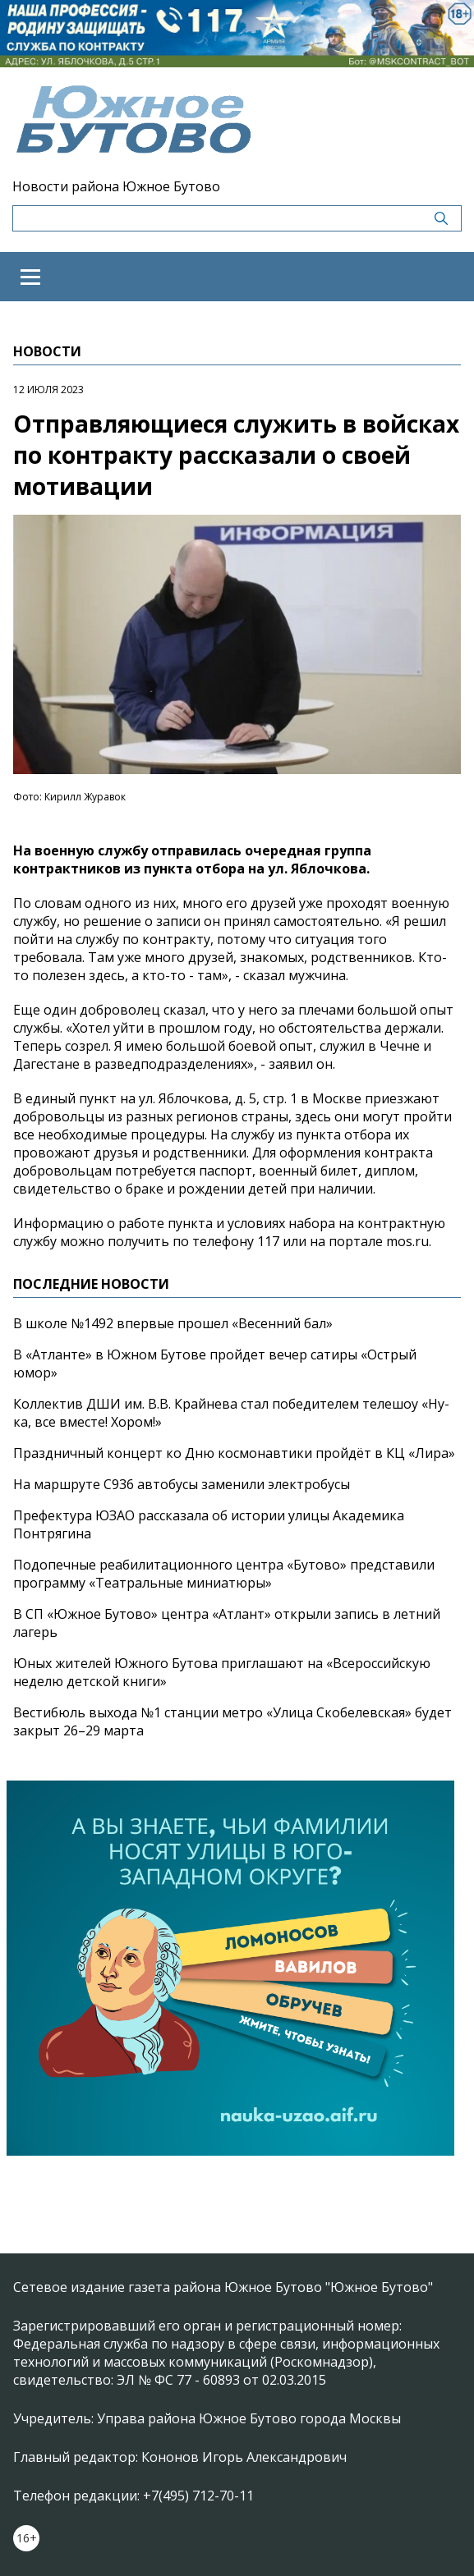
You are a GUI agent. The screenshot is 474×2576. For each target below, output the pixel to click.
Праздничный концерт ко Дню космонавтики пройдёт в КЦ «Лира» (234, 1453)
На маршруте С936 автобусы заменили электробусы (181, 1484)
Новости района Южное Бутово (116, 186)
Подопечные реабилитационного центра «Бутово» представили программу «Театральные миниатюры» (224, 1574)
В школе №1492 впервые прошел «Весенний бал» (173, 1323)
